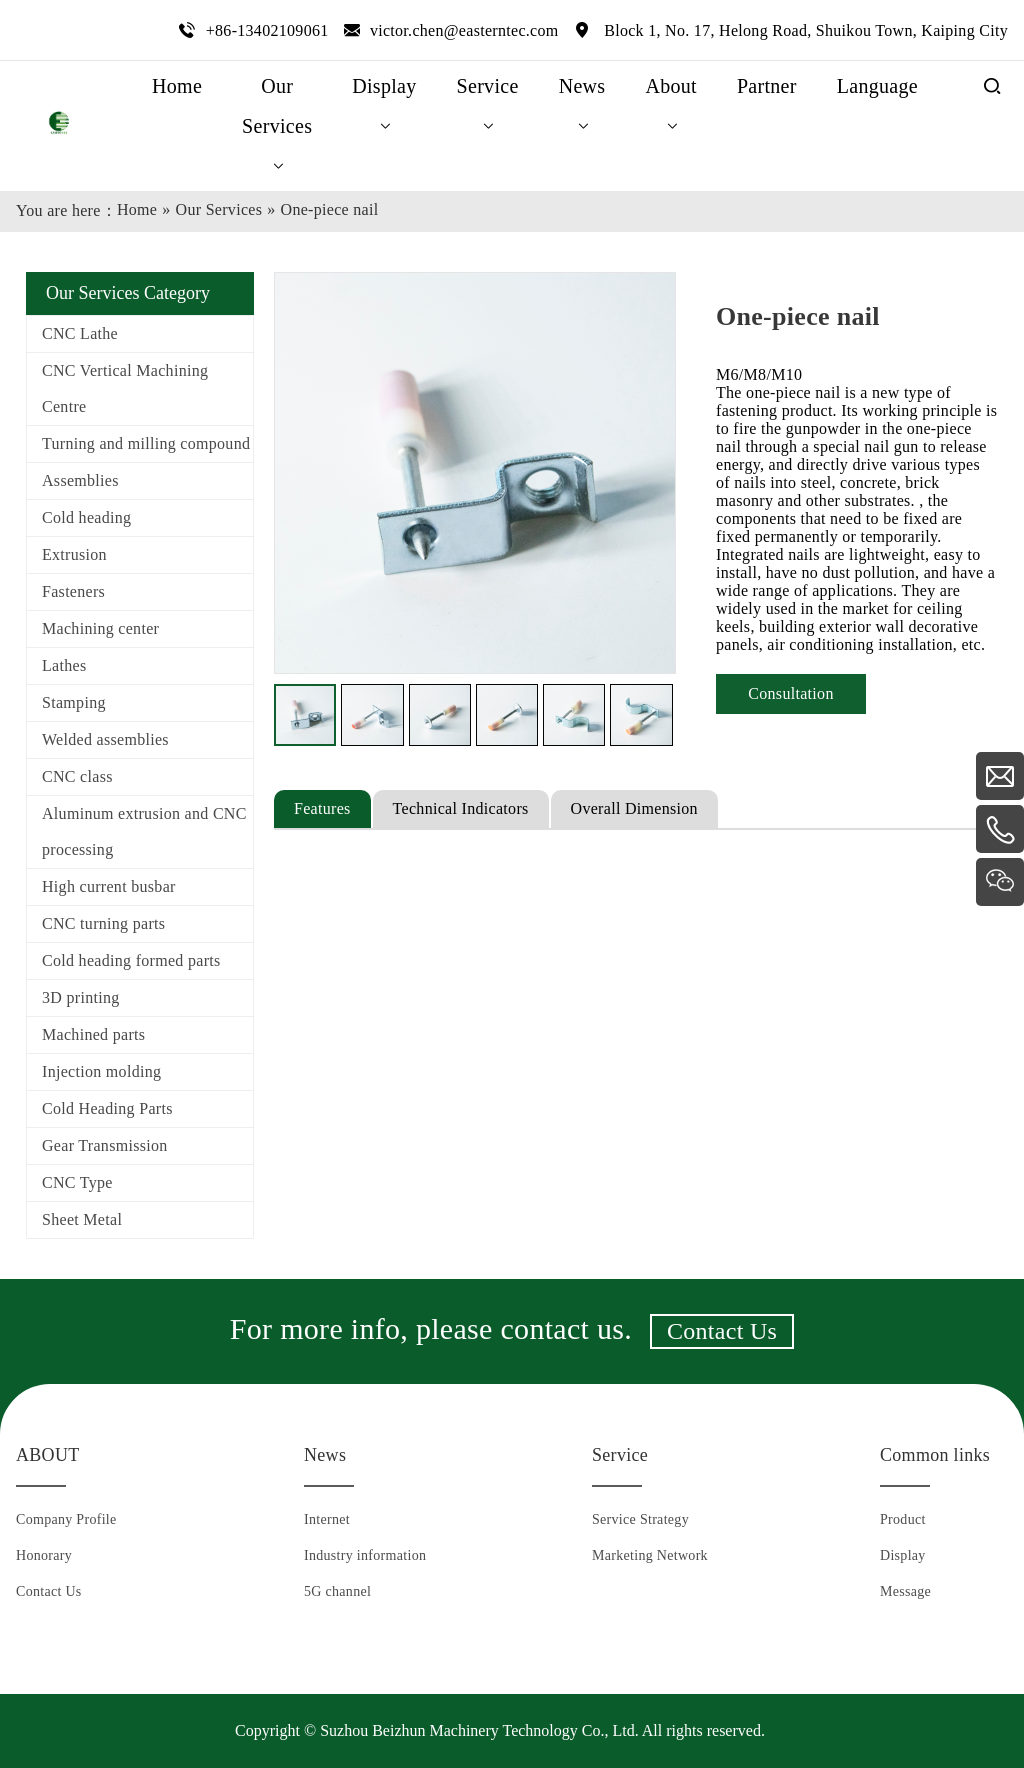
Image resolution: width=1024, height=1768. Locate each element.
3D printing (81, 997)
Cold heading (86, 517)
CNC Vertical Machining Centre (125, 388)
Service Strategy (640, 1519)
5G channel (337, 1591)
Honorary (44, 1555)
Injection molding (101, 1071)
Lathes (64, 665)
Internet (327, 1519)
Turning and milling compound (146, 443)
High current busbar (109, 886)
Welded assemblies (105, 739)
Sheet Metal (82, 1219)
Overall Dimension (634, 808)
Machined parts (93, 1034)
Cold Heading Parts (107, 1108)
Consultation (790, 693)
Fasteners (73, 591)
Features (322, 808)
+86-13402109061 (267, 30)
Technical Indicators (461, 808)
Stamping (74, 702)
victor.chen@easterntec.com (464, 30)
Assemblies (80, 480)
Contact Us (722, 1331)
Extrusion (74, 554)
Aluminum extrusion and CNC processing (144, 831)
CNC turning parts (103, 923)
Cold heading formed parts (131, 960)
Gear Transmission (105, 1145)
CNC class (77, 776)
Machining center (100, 628)
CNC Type (77, 1182)
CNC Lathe (80, 333)
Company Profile (66, 1519)
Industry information (365, 1555)
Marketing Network (650, 1555)
